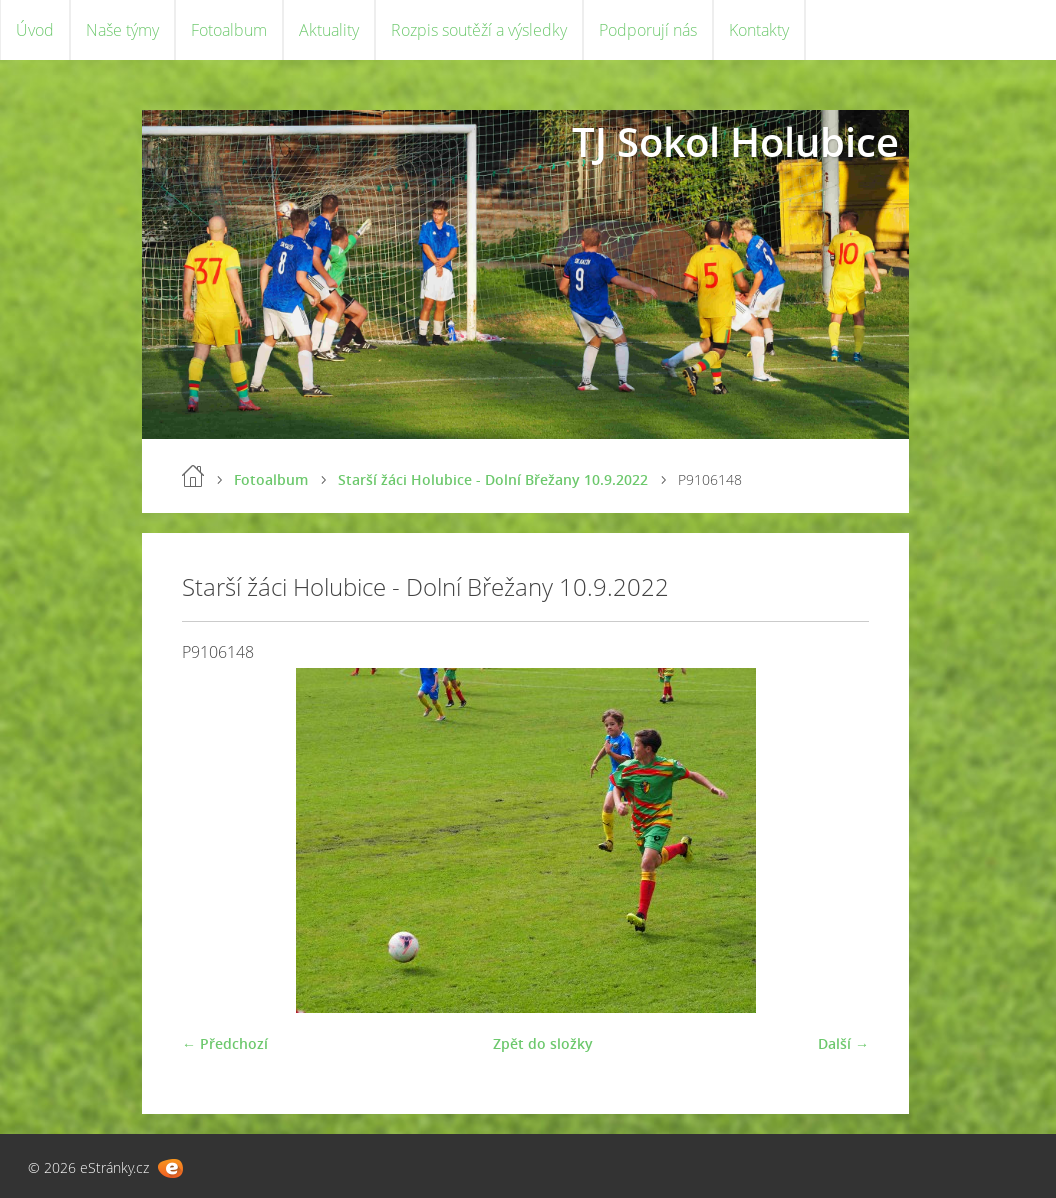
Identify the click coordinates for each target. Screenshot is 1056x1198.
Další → (843, 1043)
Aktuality (329, 30)
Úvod (35, 30)
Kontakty (759, 30)
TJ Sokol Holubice (735, 141)
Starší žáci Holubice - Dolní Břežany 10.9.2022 (493, 479)
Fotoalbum (229, 30)
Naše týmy (122, 30)
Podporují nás (648, 30)
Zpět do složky (543, 1043)
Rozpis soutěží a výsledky (479, 30)
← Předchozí (225, 1043)
